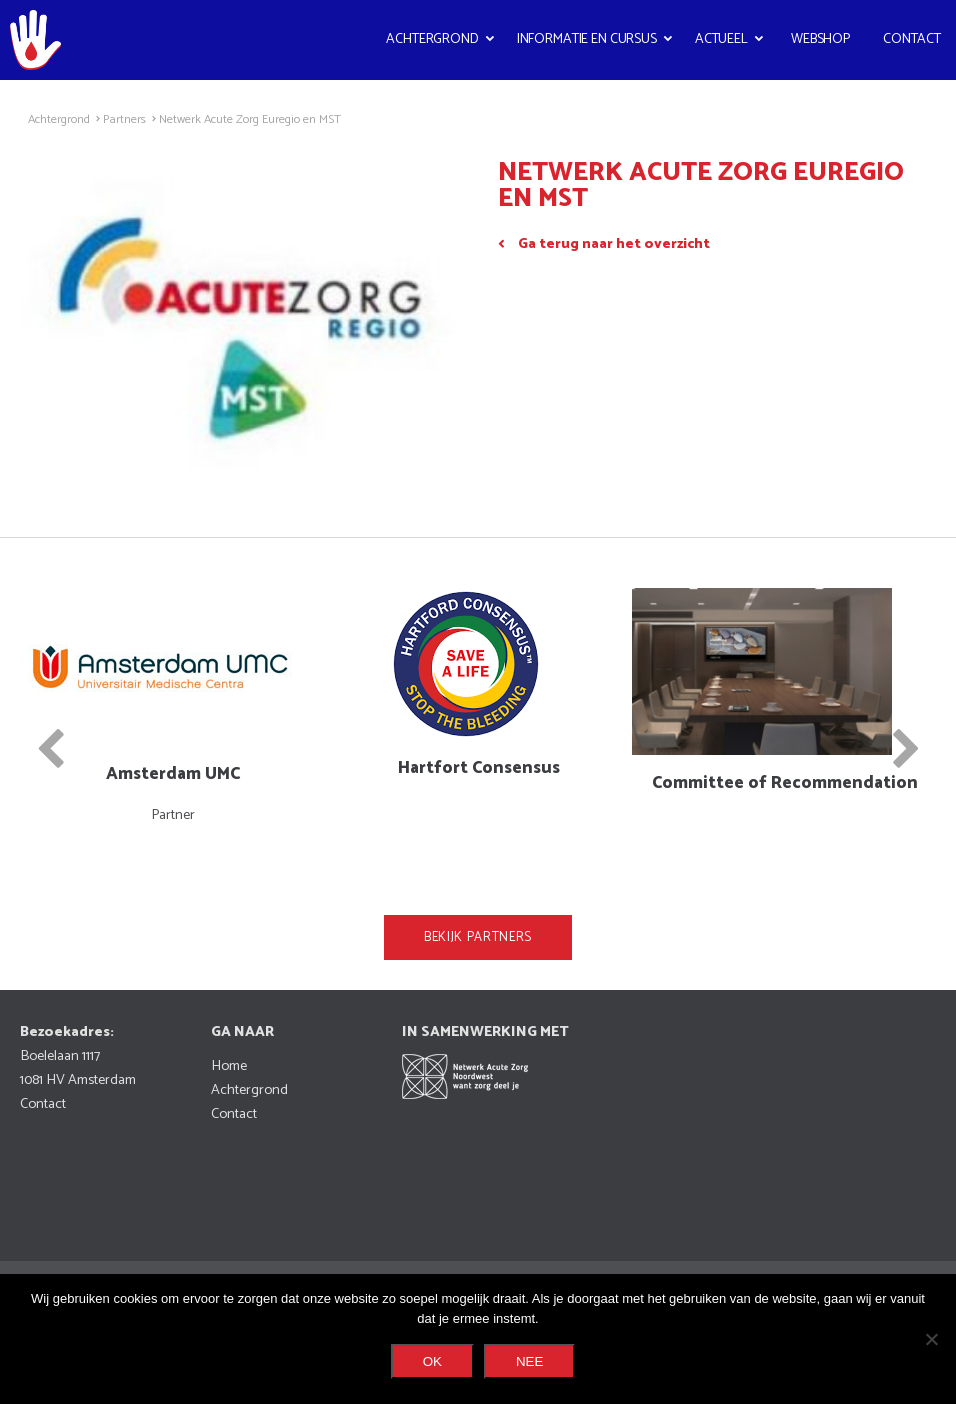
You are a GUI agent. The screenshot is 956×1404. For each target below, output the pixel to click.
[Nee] (931, 1339)
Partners (124, 120)
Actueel (721, 39)
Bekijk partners (478, 937)
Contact (912, 39)
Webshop (820, 39)
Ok (432, 1361)
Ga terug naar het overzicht (614, 244)
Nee (529, 1361)
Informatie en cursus (587, 39)
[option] (173, 707)
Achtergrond (432, 39)
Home (229, 1066)
